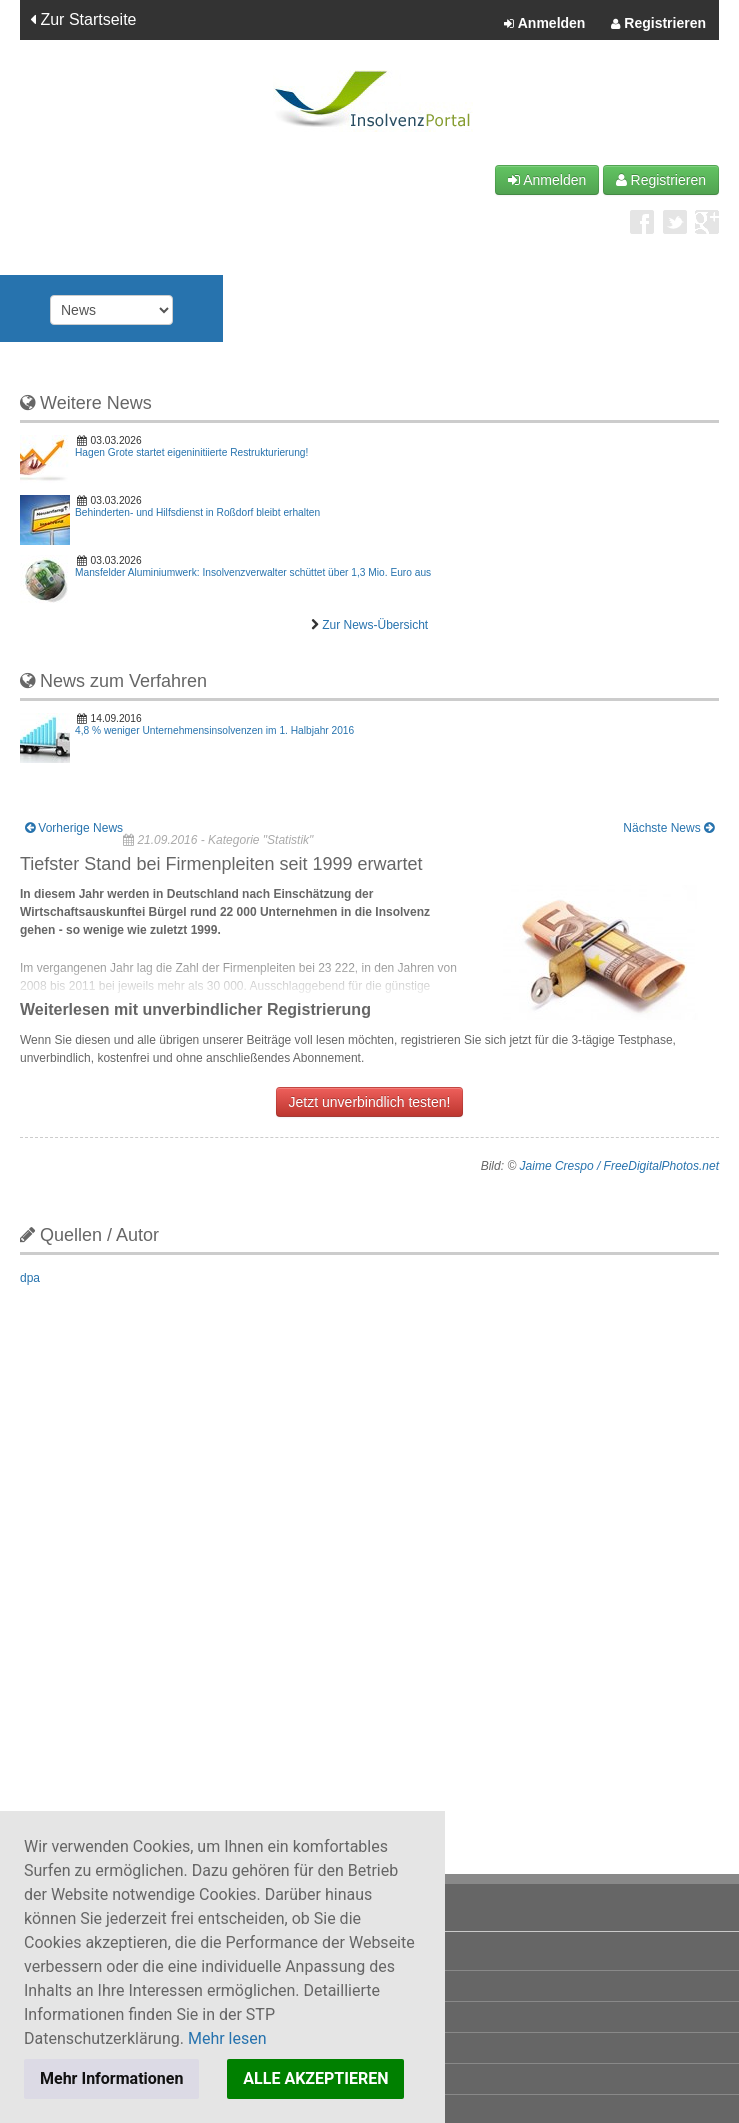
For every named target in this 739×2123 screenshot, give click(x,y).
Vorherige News (74, 828)
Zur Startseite (83, 19)
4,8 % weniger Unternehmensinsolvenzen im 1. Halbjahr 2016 (214, 730)
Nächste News (668, 828)
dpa (30, 1278)
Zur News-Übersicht (375, 625)
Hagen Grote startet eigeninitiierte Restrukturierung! (191, 452)
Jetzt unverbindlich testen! (370, 1102)
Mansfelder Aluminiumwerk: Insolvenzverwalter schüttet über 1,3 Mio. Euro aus (253, 572)
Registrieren (658, 24)
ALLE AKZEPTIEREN (315, 2078)
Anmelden (544, 24)
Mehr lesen (227, 2038)
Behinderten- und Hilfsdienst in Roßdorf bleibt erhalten (197, 512)
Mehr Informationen (111, 2078)
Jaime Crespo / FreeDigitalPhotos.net (619, 1166)
